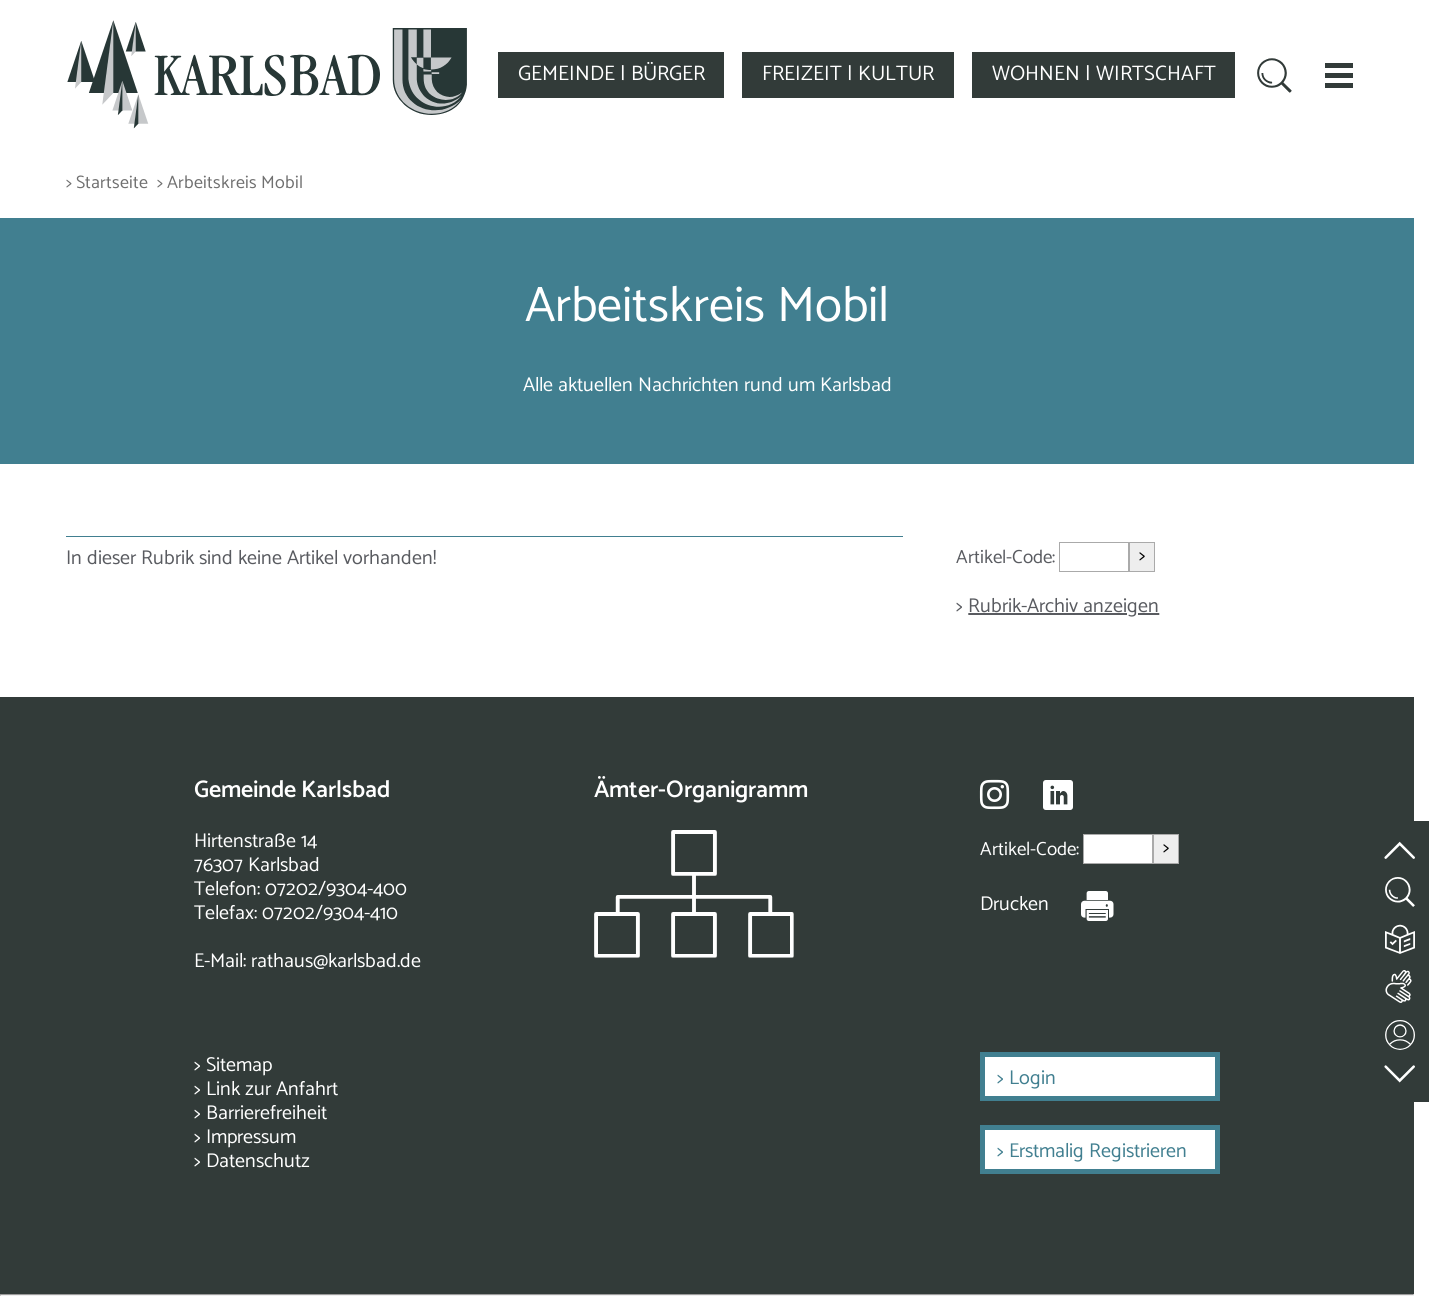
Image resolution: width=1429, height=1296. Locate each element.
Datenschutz (258, 1161)
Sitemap (239, 1065)
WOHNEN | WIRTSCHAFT (1104, 74)
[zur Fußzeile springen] (1401, 1069)
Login (1032, 1078)
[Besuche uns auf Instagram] (994, 794)
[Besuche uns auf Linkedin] (1058, 795)
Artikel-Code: (1007, 557)
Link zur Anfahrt (272, 1089)
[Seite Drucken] (1082, 905)
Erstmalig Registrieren (1098, 1151)
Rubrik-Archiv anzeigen (1063, 606)
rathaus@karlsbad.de (336, 961)
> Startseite (107, 183)
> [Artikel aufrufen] (1142, 556)
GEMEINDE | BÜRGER (611, 74)
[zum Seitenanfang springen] (1401, 839)
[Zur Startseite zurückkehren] (267, 31)
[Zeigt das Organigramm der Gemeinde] (694, 952)
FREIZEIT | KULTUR (848, 74)
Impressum (251, 1137)
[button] (1339, 75)
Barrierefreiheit (266, 1113)
